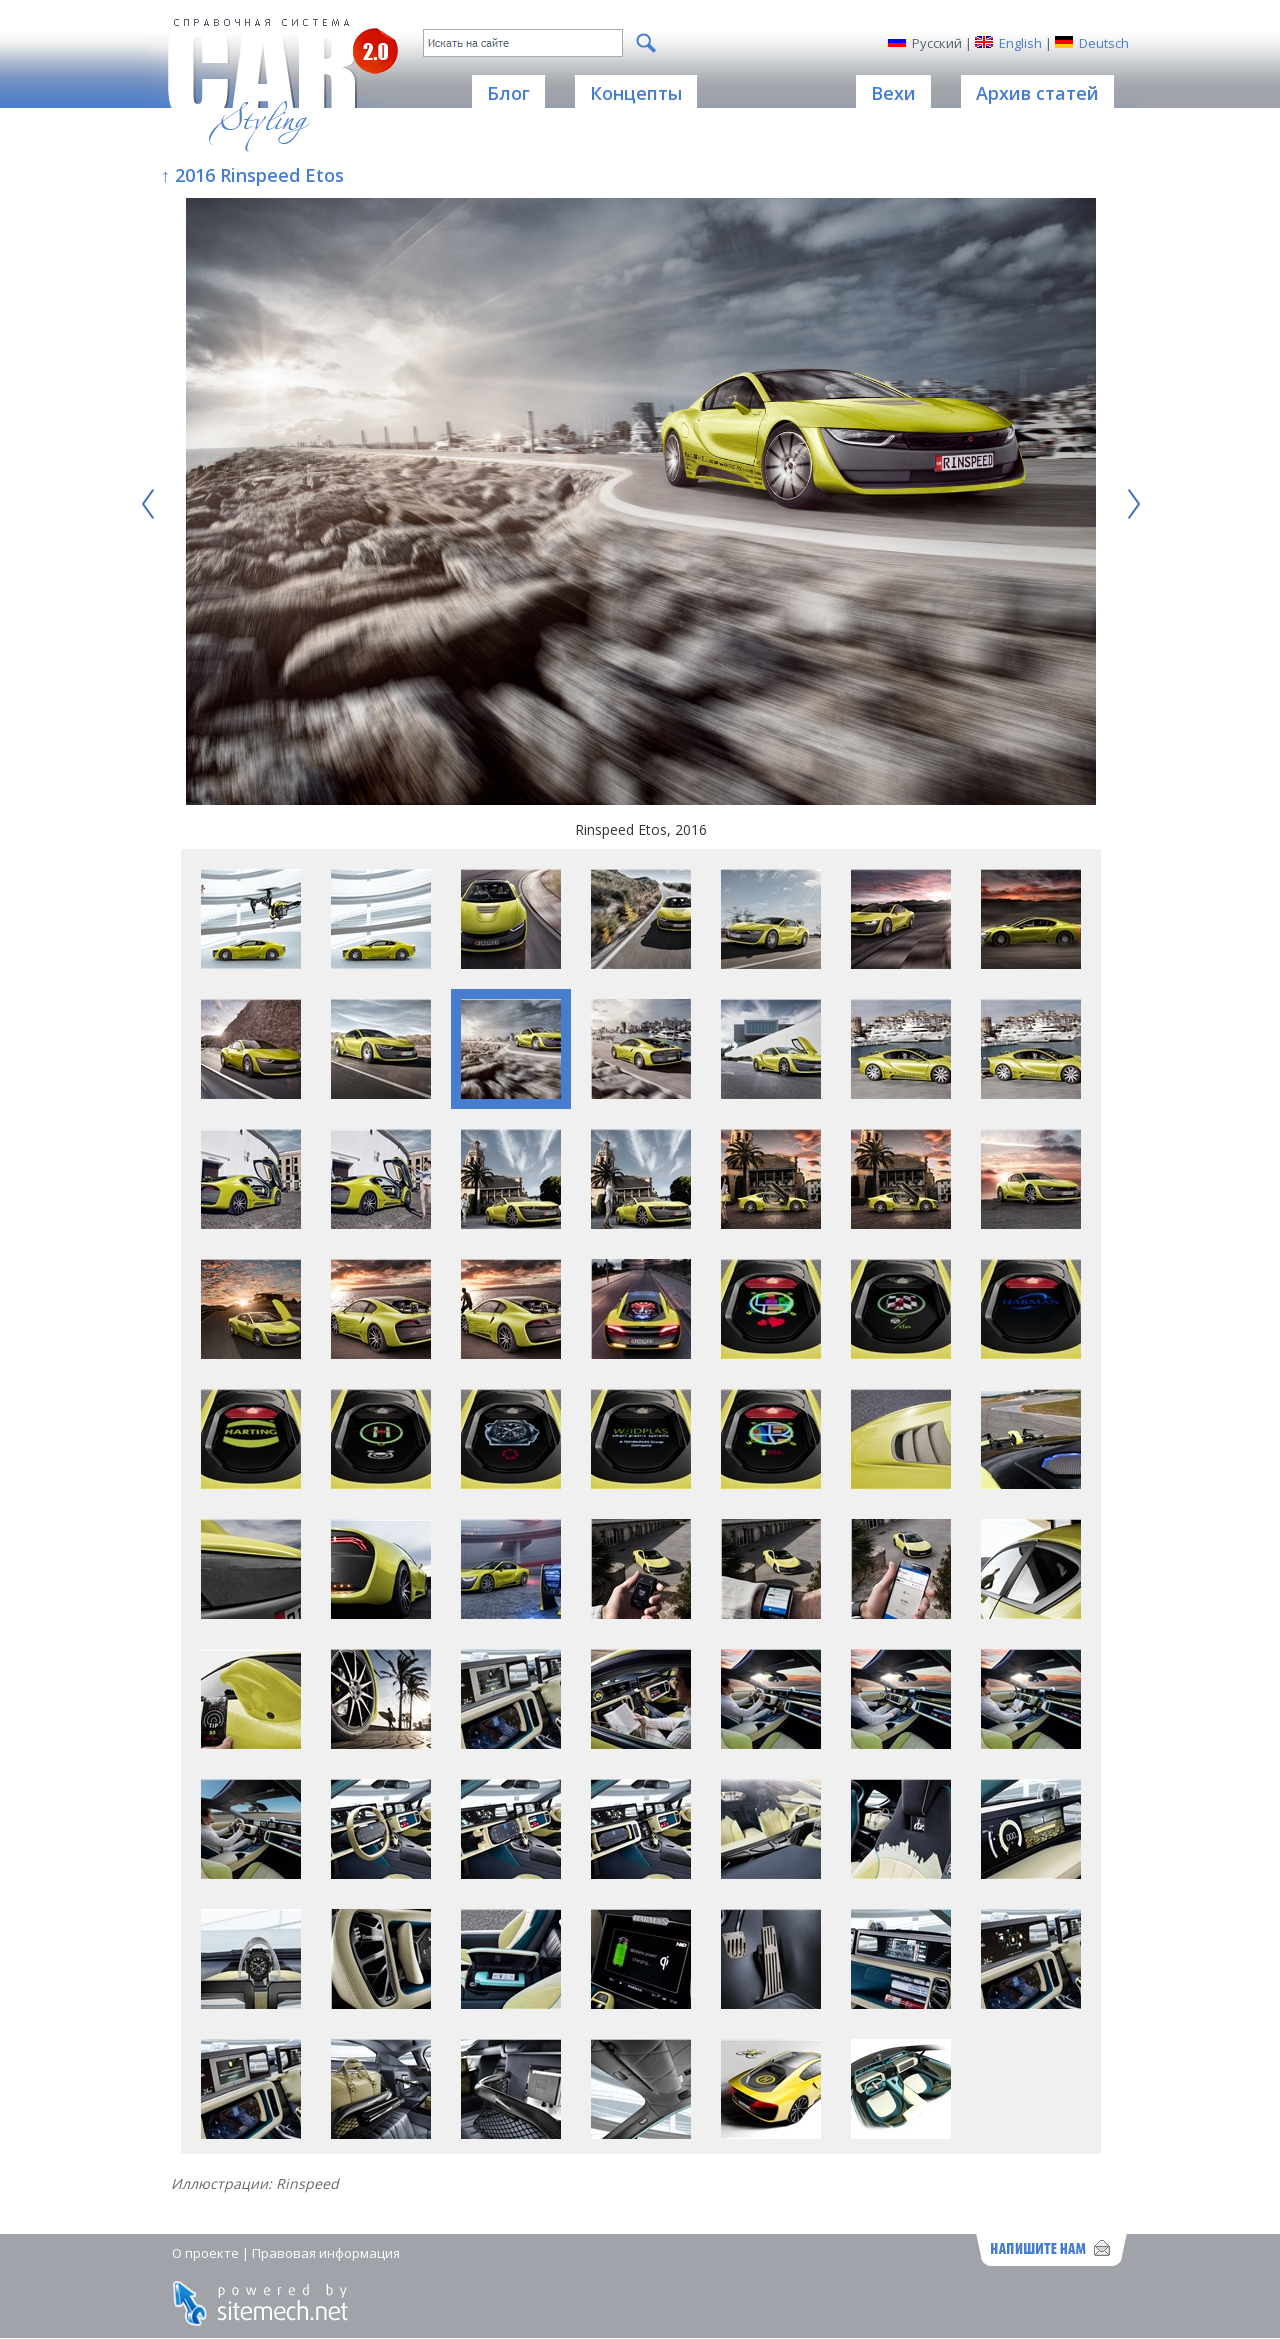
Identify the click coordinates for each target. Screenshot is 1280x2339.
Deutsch (1104, 43)
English (1020, 43)
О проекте (205, 2253)
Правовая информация (326, 2253)
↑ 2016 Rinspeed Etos (252, 175)
